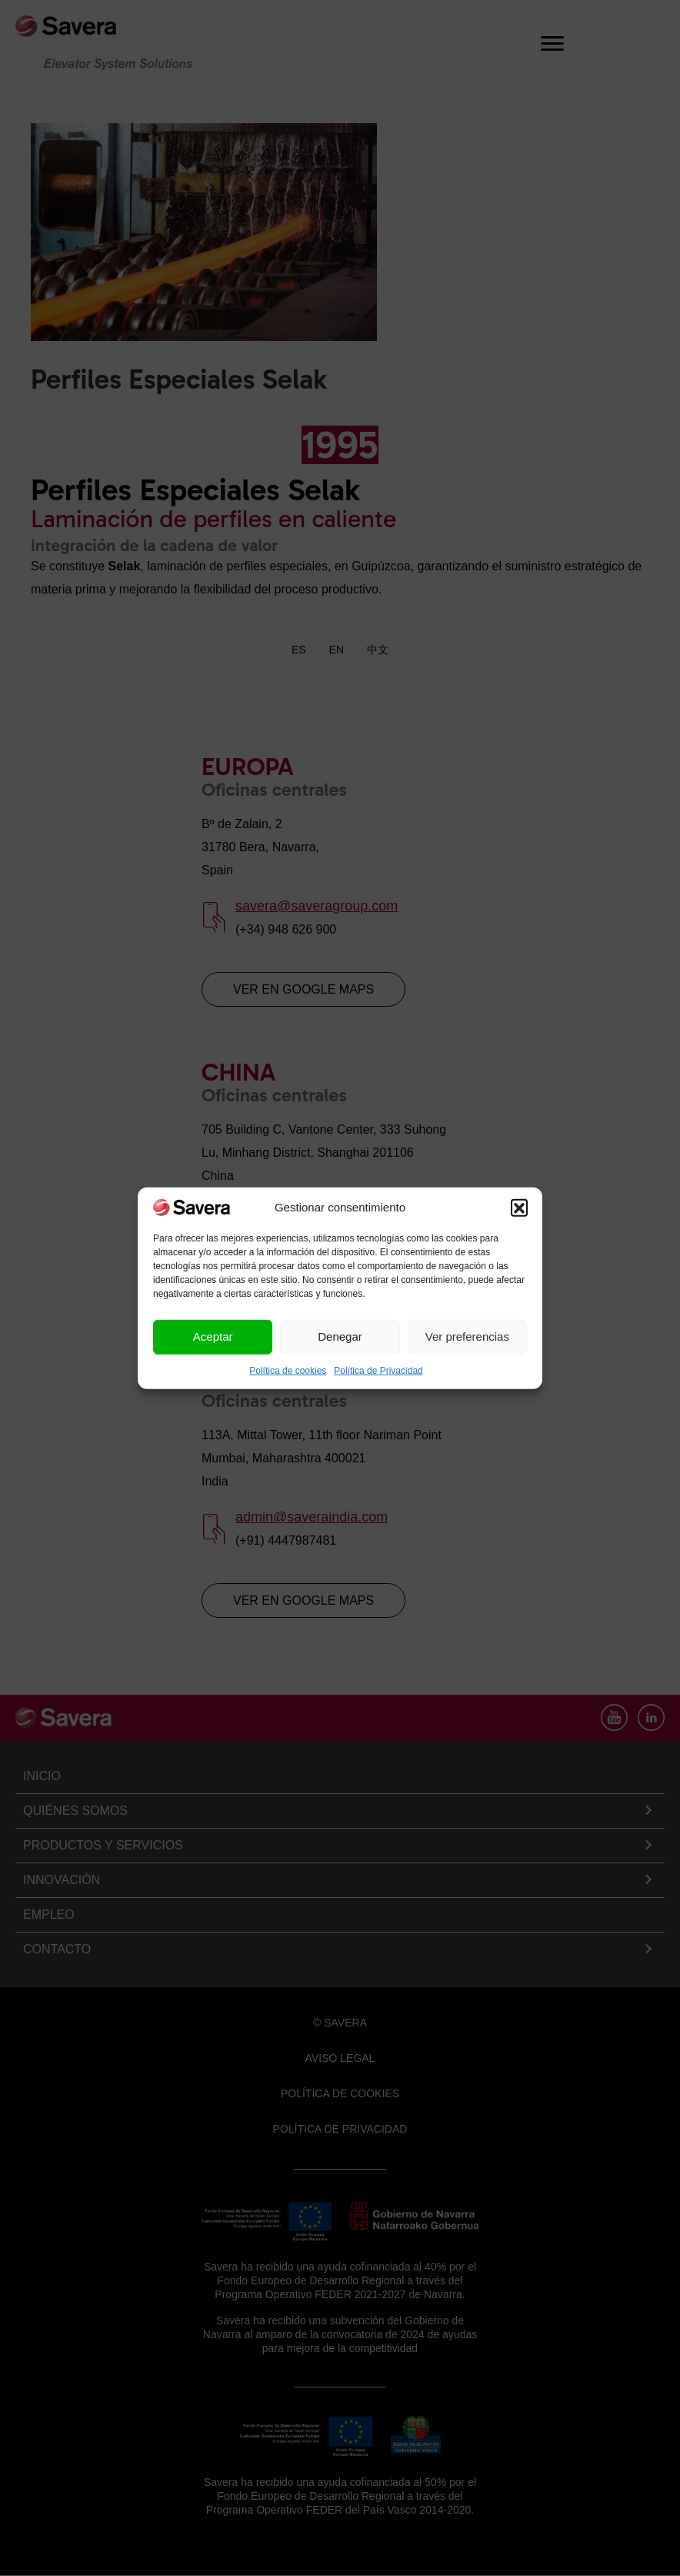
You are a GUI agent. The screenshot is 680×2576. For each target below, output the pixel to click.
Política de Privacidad (378, 1370)
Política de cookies (287, 1370)
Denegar (340, 1336)
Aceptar (213, 1336)
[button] (519, 1206)
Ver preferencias (467, 1336)
